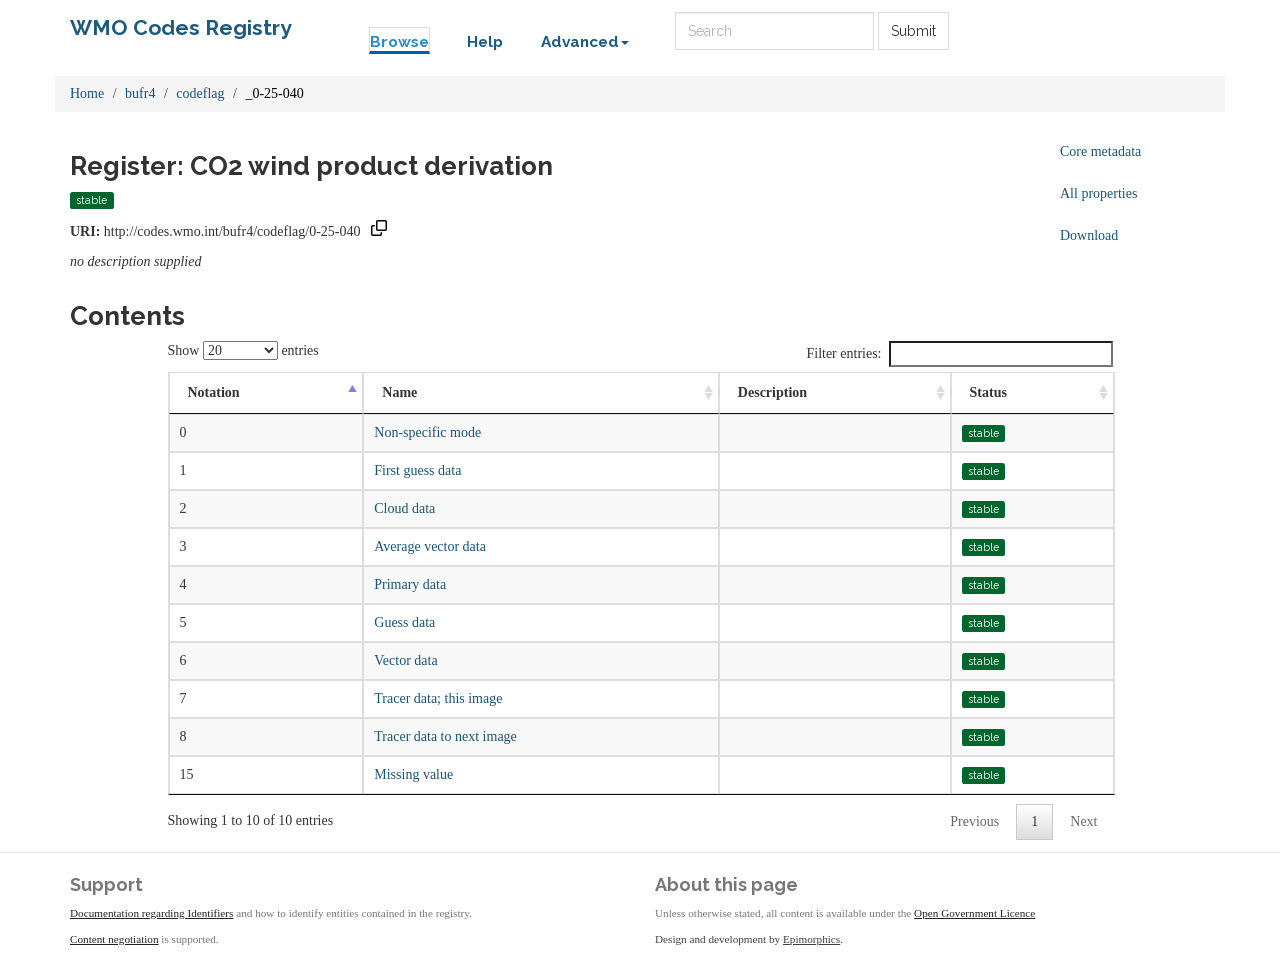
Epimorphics (811, 939)
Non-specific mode (427, 432)
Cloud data (404, 508)
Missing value (413, 774)
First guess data (417, 470)
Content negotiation (114, 939)
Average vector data (430, 546)
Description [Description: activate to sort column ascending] (772, 392)
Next (1083, 821)
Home (87, 93)
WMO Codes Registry (181, 27)
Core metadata (1100, 151)
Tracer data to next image (445, 736)
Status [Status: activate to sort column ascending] (988, 392)
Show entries (243, 350)
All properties (1098, 193)
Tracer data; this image (438, 698)
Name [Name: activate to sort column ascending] (399, 392)
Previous (974, 821)
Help (485, 42)
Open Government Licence (974, 913)
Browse (399, 42)
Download (1089, 235)
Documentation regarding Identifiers (151, 913)
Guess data (404, 622)
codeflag (200, 93)
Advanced (585, 42)
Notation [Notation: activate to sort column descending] (214, 392)
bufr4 (140, 93)
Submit (913, 31)
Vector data (405, 660)
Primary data (410, 584)
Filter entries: (959, 354)
